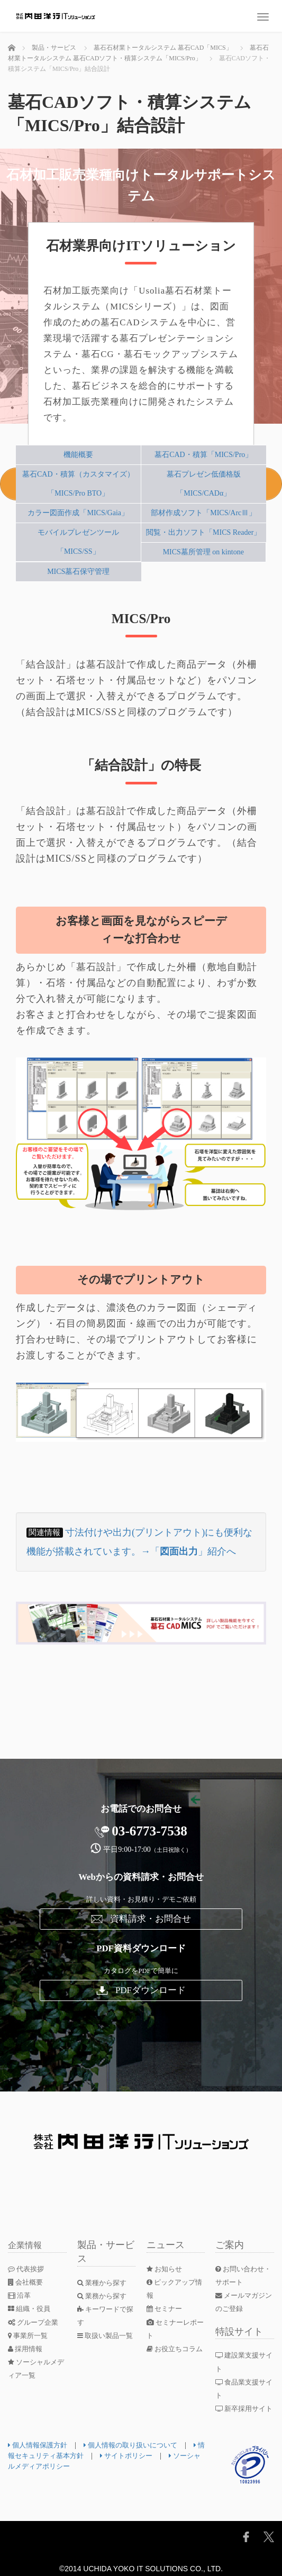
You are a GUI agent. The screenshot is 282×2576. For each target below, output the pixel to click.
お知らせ (166, 2269)
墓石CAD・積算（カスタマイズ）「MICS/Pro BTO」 (78, 483)
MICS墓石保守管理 (78, 572)
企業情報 (27, 2245)
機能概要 (78, 455)
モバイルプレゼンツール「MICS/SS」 (78, 541)
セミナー (166, 2309)
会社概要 (27, 2282)
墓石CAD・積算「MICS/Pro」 (203, 455)
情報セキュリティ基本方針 (55, 2456)
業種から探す (104, 2283)
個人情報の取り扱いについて (138, 2445)
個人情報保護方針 (40, 2445)
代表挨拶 (27, 2269)
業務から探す (104, 2296)
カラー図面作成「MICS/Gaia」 (78, 513)
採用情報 (27, 2349)
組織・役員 (31, 2309)
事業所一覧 (29, 2336)
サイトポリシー (145, 2456)
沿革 (20, 2295)
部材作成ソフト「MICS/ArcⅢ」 (203, 513)
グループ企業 (35, 2322)
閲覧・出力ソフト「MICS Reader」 (203, 532)
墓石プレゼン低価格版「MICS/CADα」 (204, 483)
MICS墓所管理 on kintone (203, 552)
